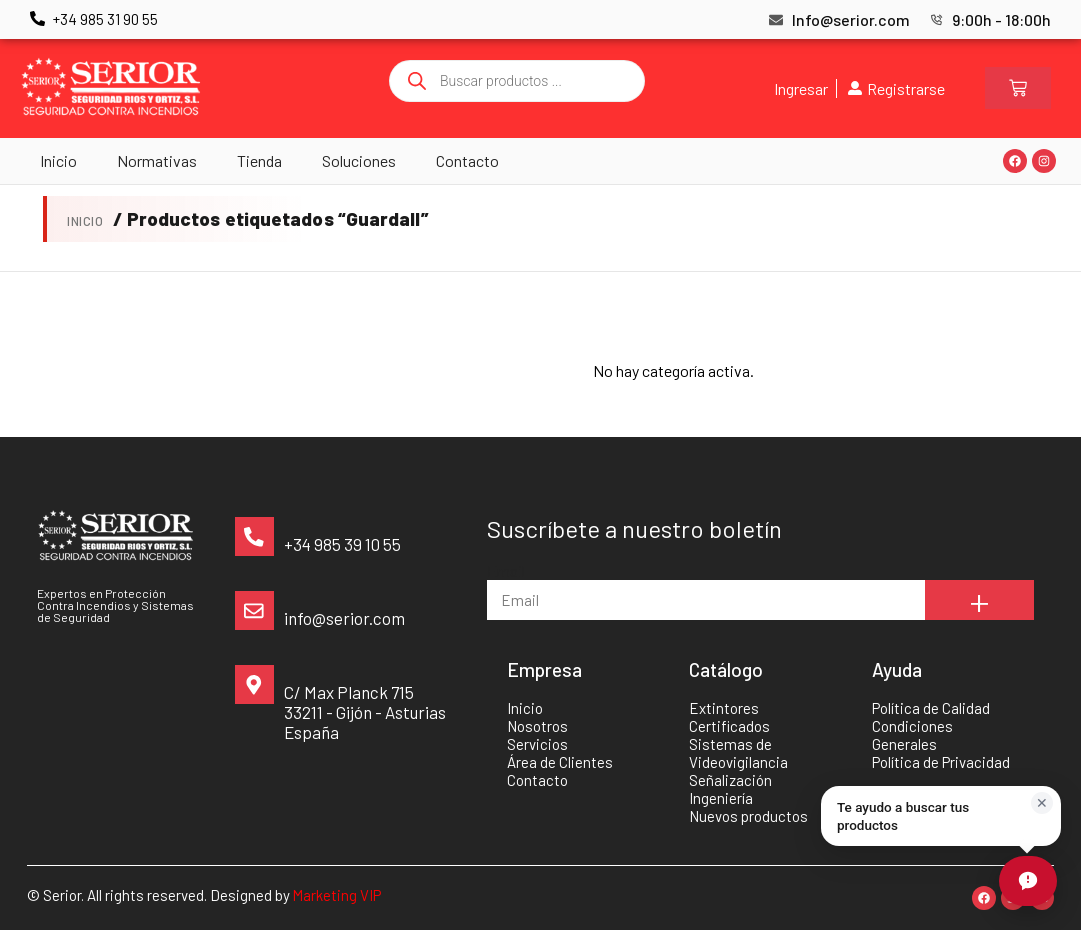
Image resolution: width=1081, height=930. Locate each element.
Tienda (259, 160)
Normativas (157, 160)
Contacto (467, 160)
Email (506, 570)
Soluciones (359, 160)
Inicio (58, 160)
